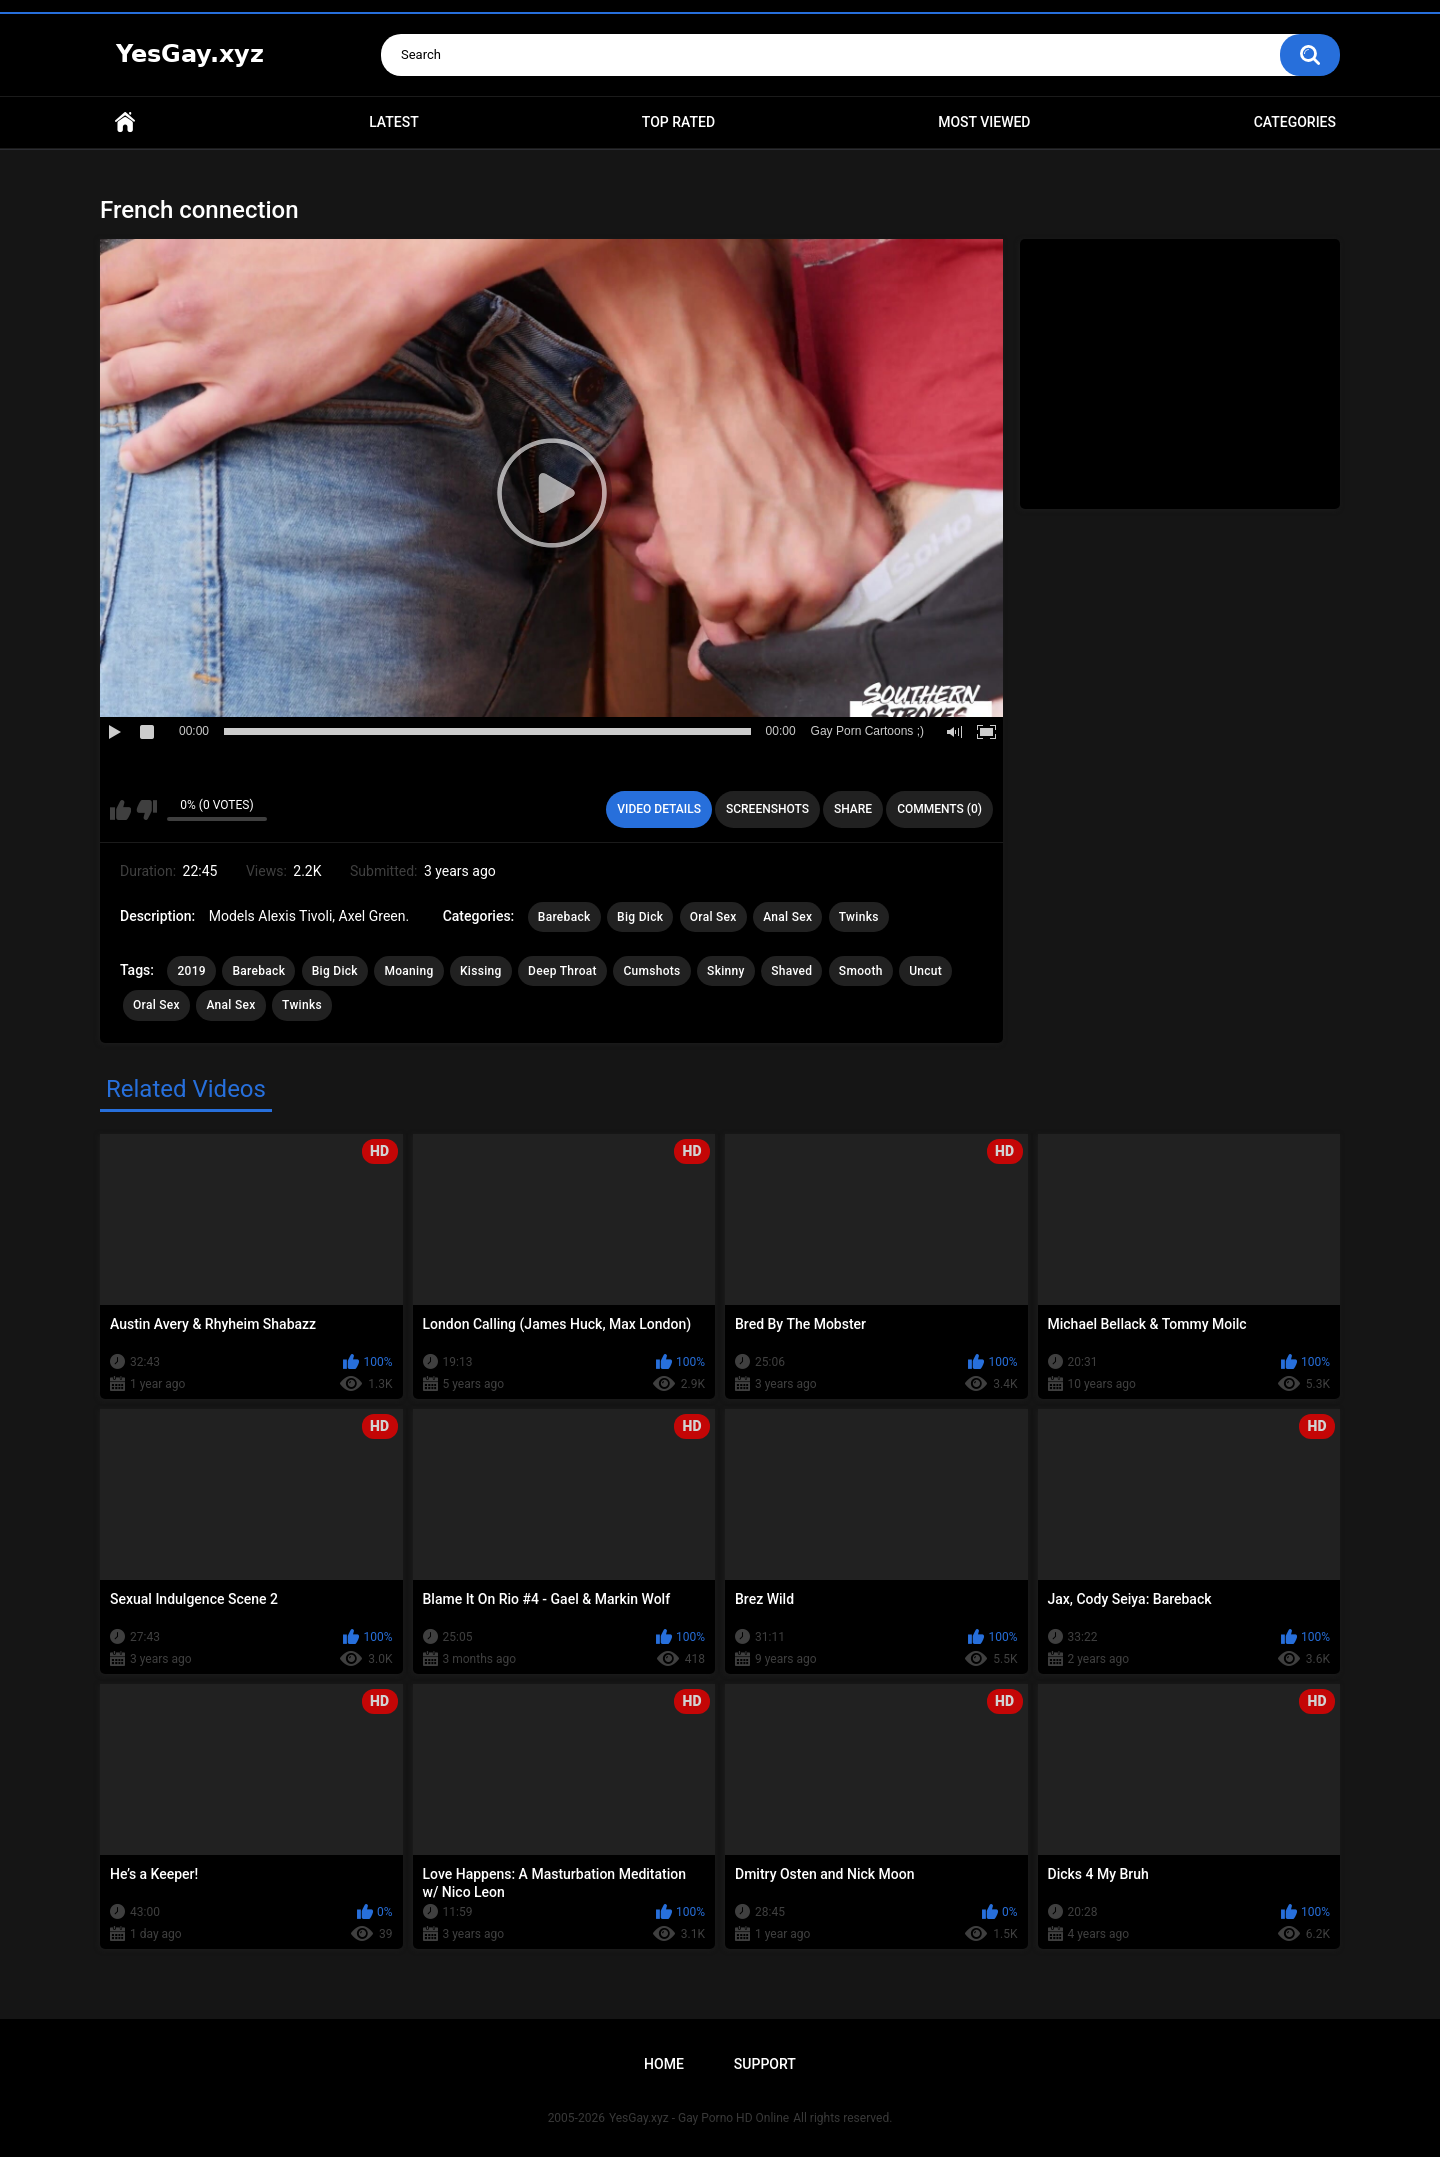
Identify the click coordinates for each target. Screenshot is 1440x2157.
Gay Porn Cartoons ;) (867, 731)
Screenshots (767, 809)
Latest (394, 122)
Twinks (859, 917)
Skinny (726, 971)
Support (765, 2064)
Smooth (861, 971)
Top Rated (678, 122)
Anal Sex (787, 917)
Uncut (925, 971)
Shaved (791, 971)
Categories (1295, 122)
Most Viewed (984, 122)
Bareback (564, 917)
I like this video (120, 810)
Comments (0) (939, 809)
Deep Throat (562, 971)
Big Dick (640, 917)
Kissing (481, 971)
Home (125, 122)
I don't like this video (146, 810)
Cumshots (651, 971)
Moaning (408, 971)
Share (853, 809)
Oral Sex (713, 917)
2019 (191, 971)
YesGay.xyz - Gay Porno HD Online (699, 2118)
